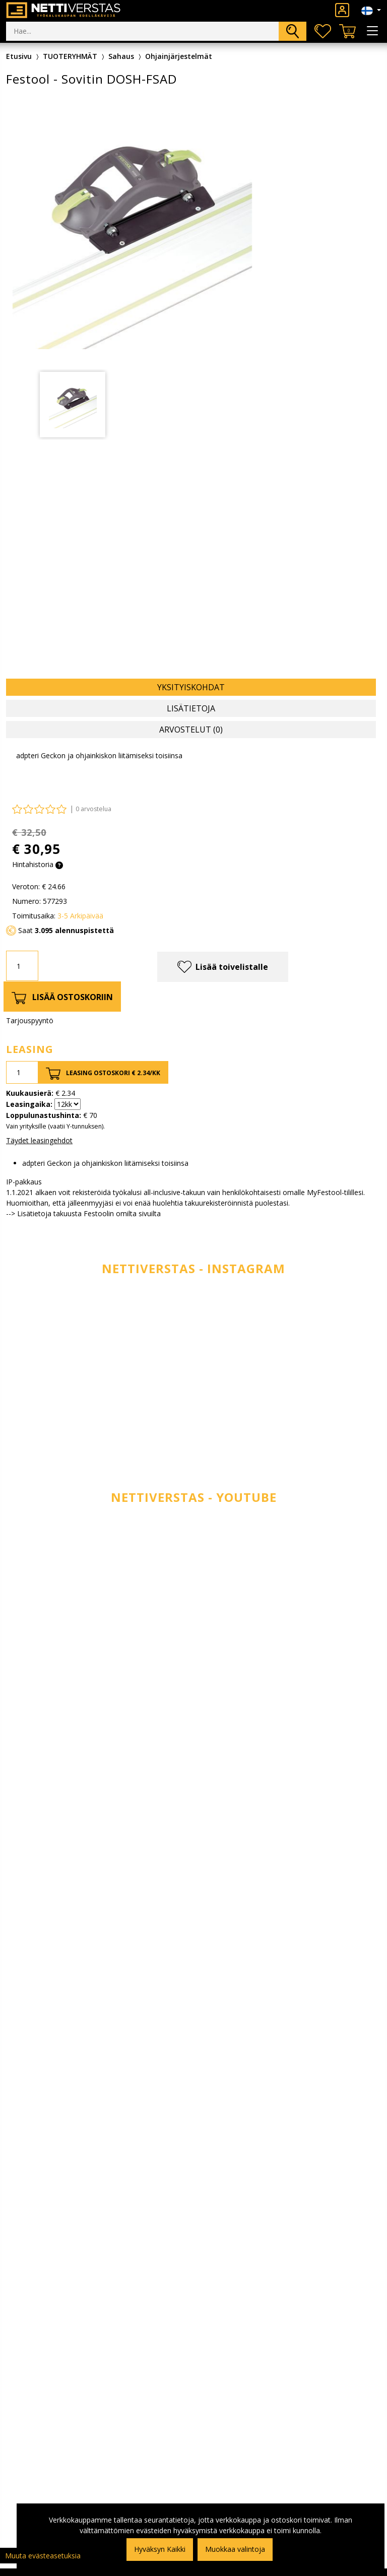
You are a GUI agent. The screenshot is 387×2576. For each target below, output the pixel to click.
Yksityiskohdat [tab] (191, 687)
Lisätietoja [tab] (191, 708)
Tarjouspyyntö (29, 1020)
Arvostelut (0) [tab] (191, 729)
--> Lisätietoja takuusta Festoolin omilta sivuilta (83, 1213)
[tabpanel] (72, 404)
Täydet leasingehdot (39, 1140)
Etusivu (19, 56)
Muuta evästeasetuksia (43, 2555)
